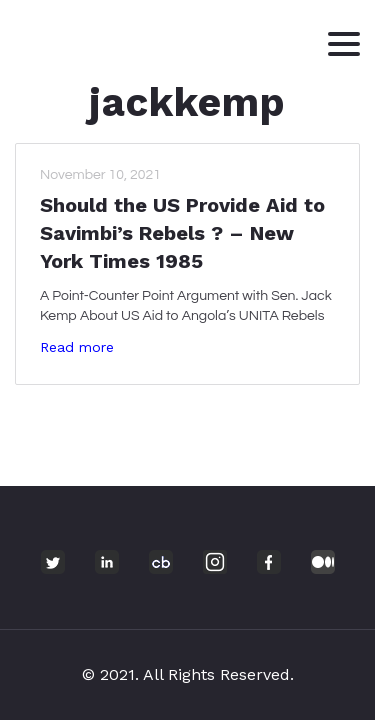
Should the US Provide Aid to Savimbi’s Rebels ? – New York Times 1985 (182, 233)
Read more (77, 347)
